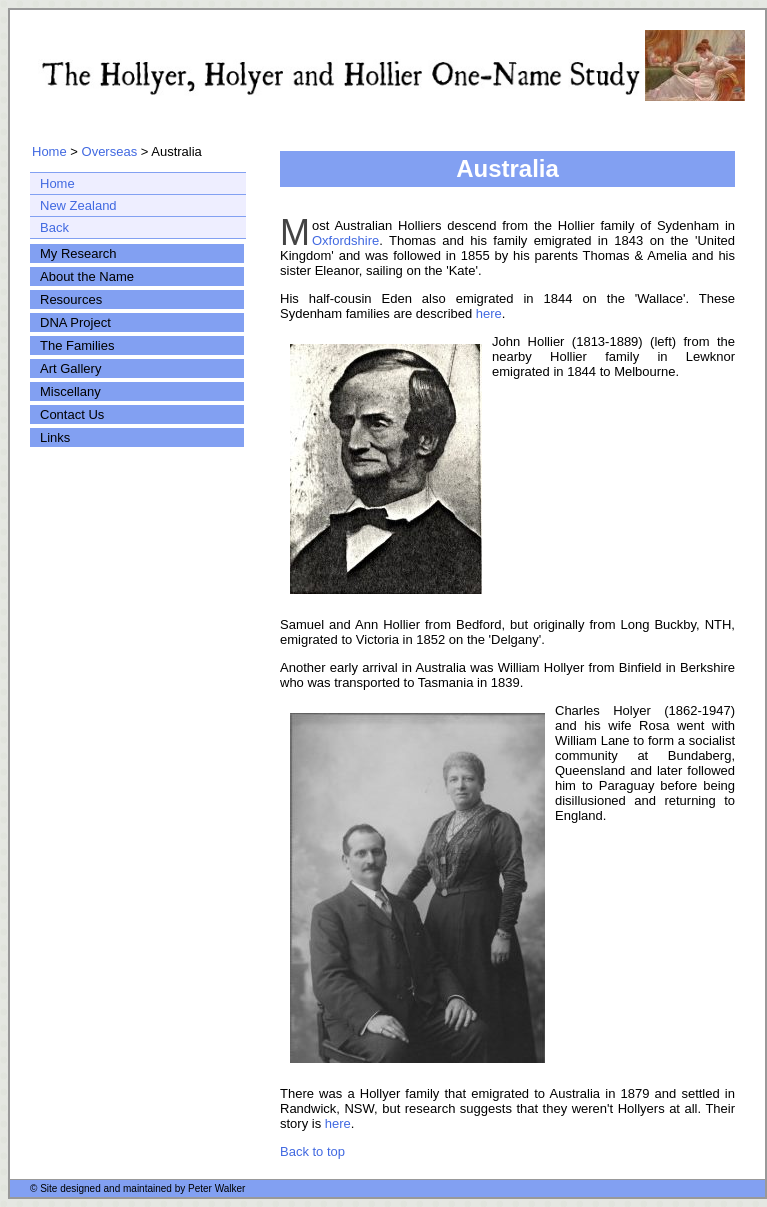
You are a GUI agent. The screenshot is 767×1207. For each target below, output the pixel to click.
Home (49, 151)
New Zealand (78, 205)
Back (54, 227)
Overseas (110, 151)
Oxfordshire (345, 240)
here (489, 313)
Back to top (312, 1151)
